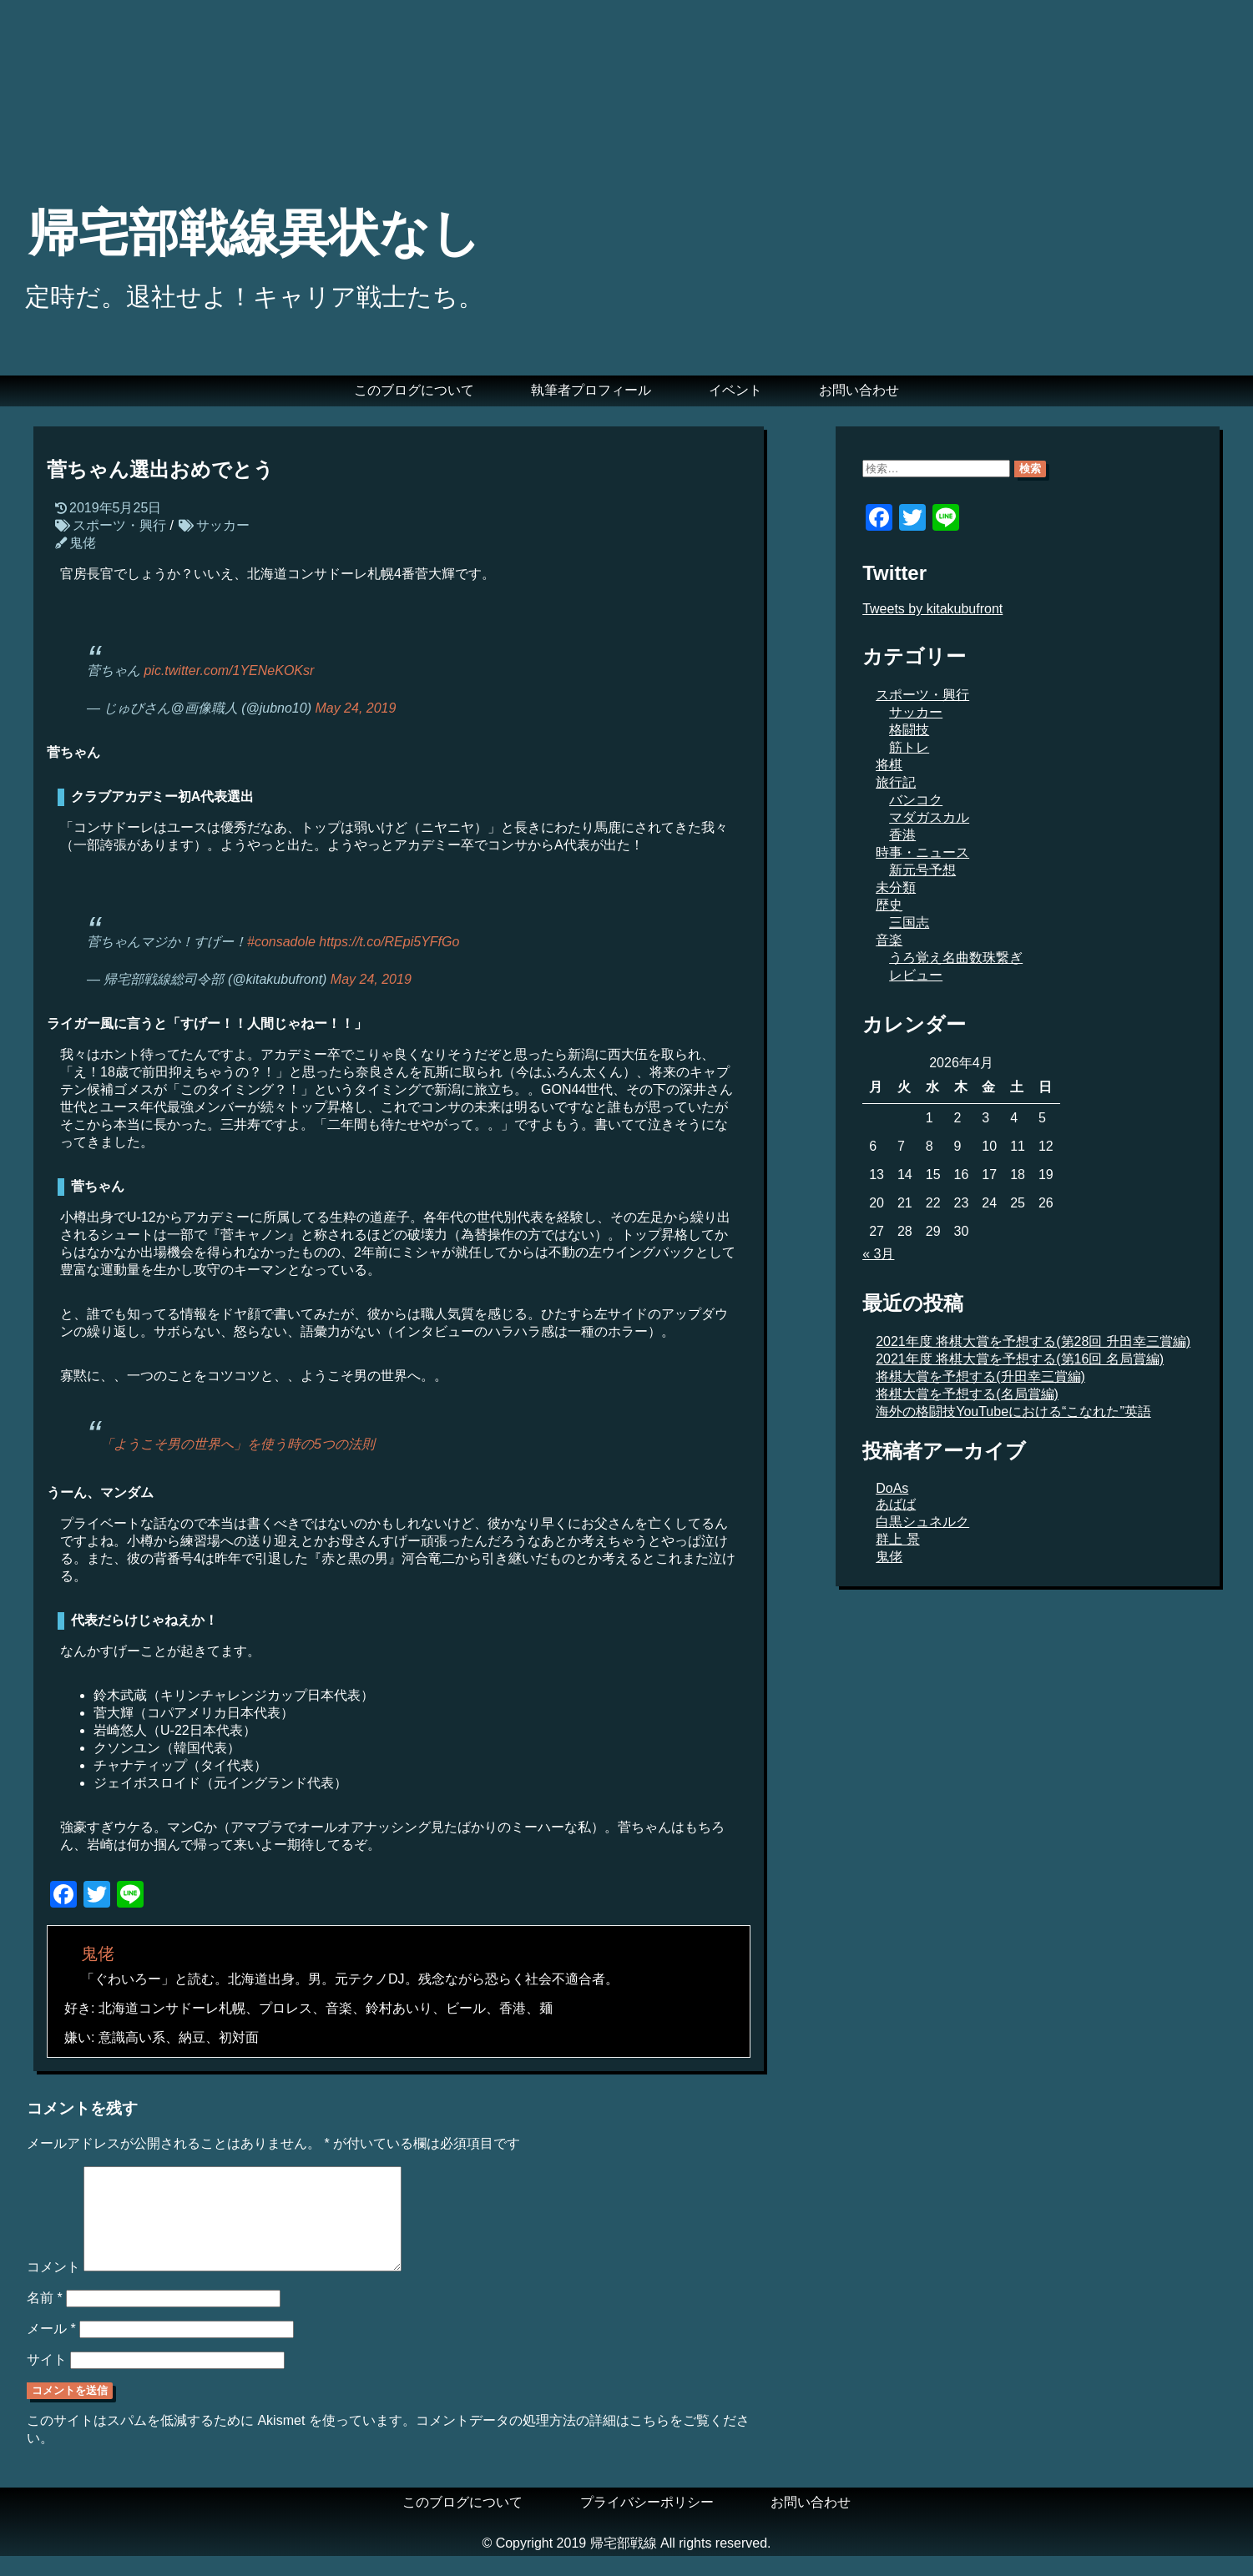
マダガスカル (929, 817)
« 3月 (878, 1254)
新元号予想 (922, 870)
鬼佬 (82, 543)
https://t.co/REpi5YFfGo (389, 942)
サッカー (223, 525)
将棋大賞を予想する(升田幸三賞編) (980, 1376)
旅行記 (896, 782)
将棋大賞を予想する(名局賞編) (967, 1394)
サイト (47, 2379)
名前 (45, 2318)
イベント (735, 390)
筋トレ (909, 747)
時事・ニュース (922, 852)
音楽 (889, 940)
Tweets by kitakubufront (932, 609)
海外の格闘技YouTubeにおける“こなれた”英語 (1013, 1411)
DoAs (892, 1488)
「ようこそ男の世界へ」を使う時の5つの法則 (237, 1444)
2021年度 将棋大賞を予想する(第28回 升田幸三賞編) (1033, 1341)
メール (51, 2349)
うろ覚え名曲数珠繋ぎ (956, 957)
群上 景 (897, 1539)
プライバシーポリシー (647, 2522)
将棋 (889, 765)
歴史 (889, 905)
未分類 (896, 887)
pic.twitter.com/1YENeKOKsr (229, 670)
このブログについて (414, 390)
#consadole (281, 942)
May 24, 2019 (355, 708)
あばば (896, 1504)
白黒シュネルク (922, 1522)
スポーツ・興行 (119, 525)
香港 (902, 835)
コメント (53, 2287)
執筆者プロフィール (591, 390)
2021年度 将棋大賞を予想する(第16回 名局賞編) (1020, 1359)
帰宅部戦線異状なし (254, 233)
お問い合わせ (859, 390)
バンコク (915, 800)
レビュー (915, 975)
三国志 (909, 922)
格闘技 (909, 730)
